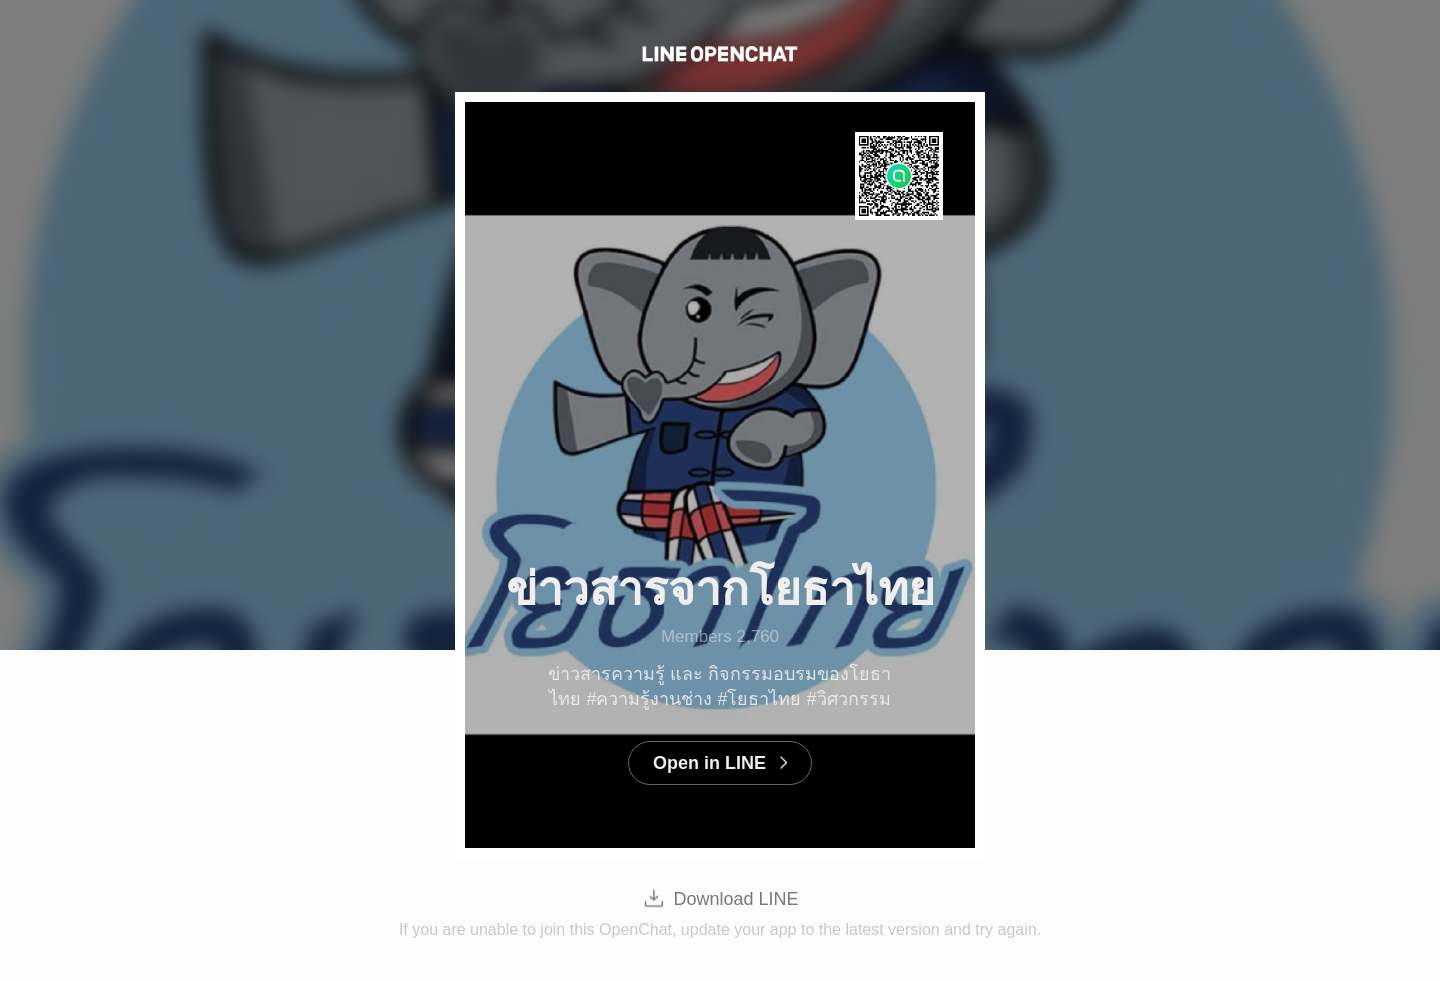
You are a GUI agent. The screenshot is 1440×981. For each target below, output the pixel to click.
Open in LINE (709, 763)
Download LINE (735, 899)
